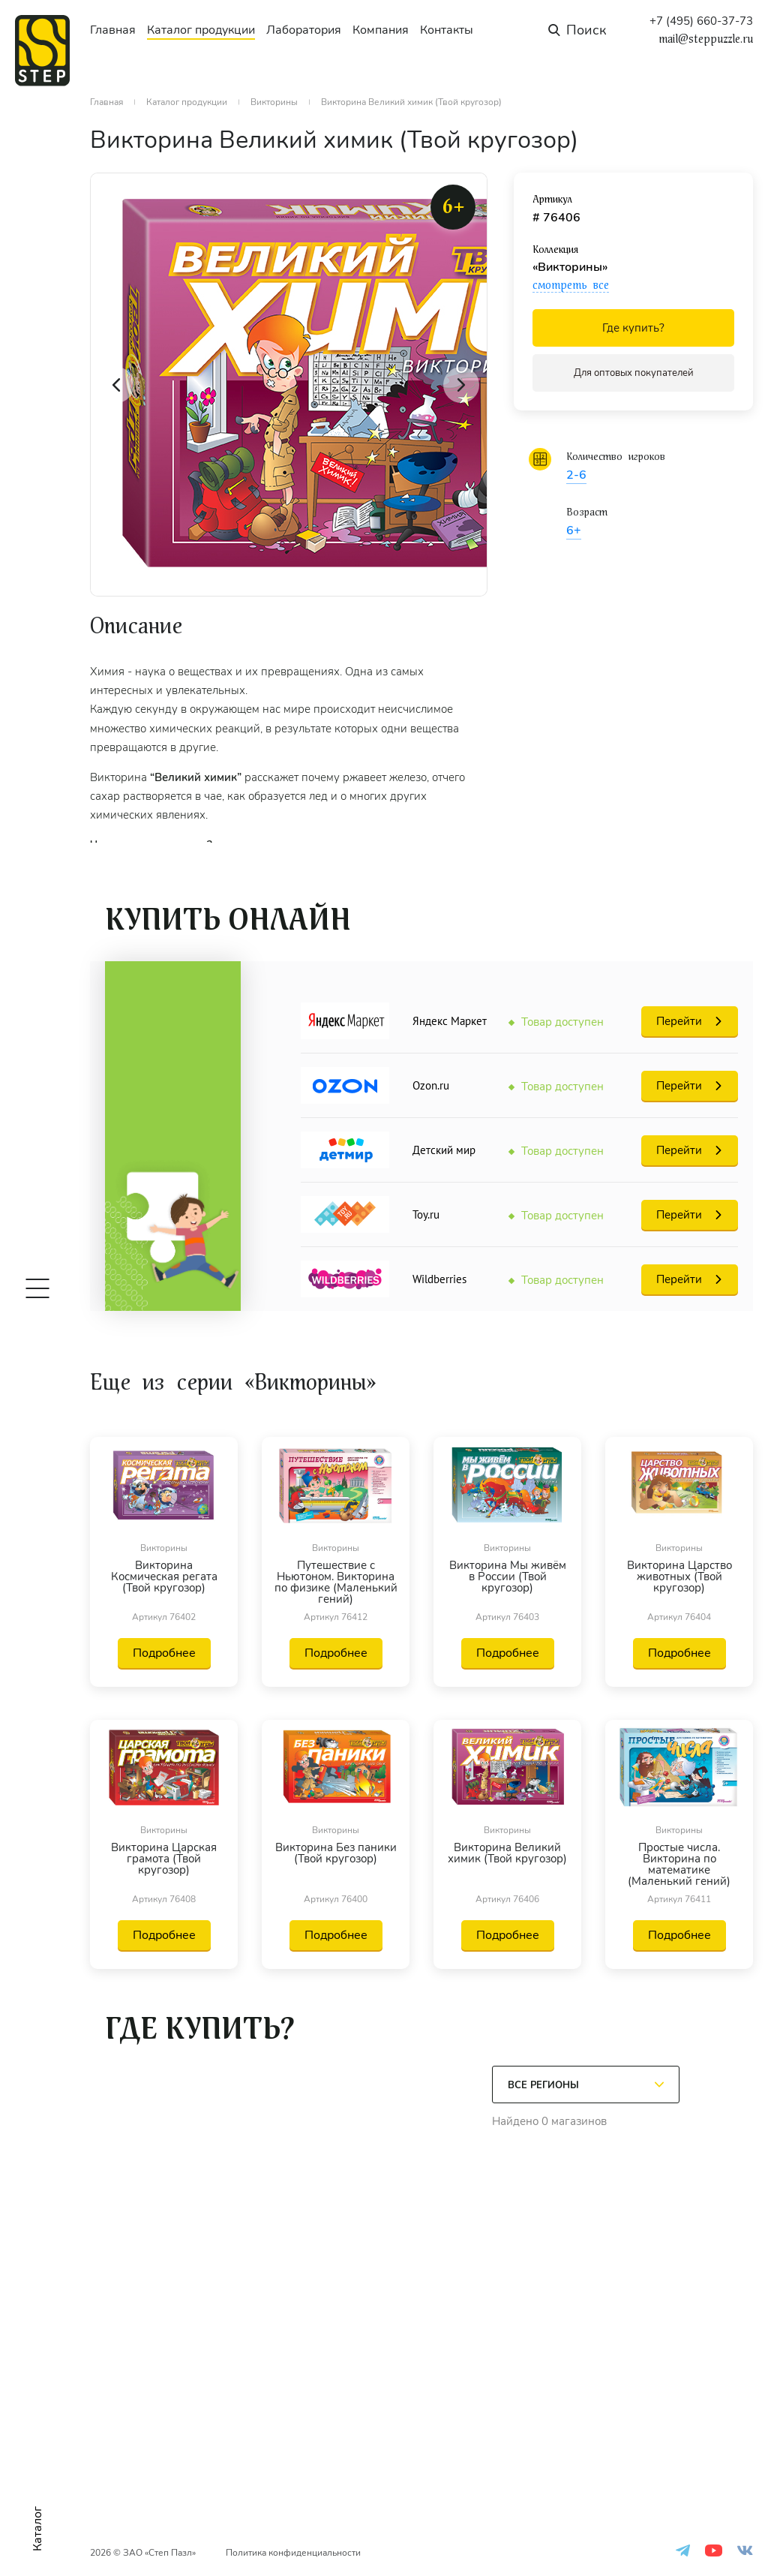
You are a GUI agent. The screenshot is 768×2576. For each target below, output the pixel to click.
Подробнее (164, 1653)
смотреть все (570, 285)
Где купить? (633, 327)
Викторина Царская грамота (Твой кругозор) (164, 1859)
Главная (113, 30)
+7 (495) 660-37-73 (701, 21)
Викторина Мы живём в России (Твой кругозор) (507, 1577)
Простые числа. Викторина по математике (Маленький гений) (679, 1864)
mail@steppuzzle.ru (705, 39)
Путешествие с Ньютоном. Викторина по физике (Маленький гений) (336, 1582)
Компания (380, 30)
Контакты (446, 30)
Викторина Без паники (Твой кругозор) (336, 1854)
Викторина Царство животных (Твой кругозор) (679, 1577)
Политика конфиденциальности (293, 2552)
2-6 (576, 475)
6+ (573, 530)
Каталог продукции (201, 30)
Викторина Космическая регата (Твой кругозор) (164, 1577)
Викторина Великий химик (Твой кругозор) (507, 1854)
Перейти (679, 1021)
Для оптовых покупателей (634, 373)
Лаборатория (303, 30)
